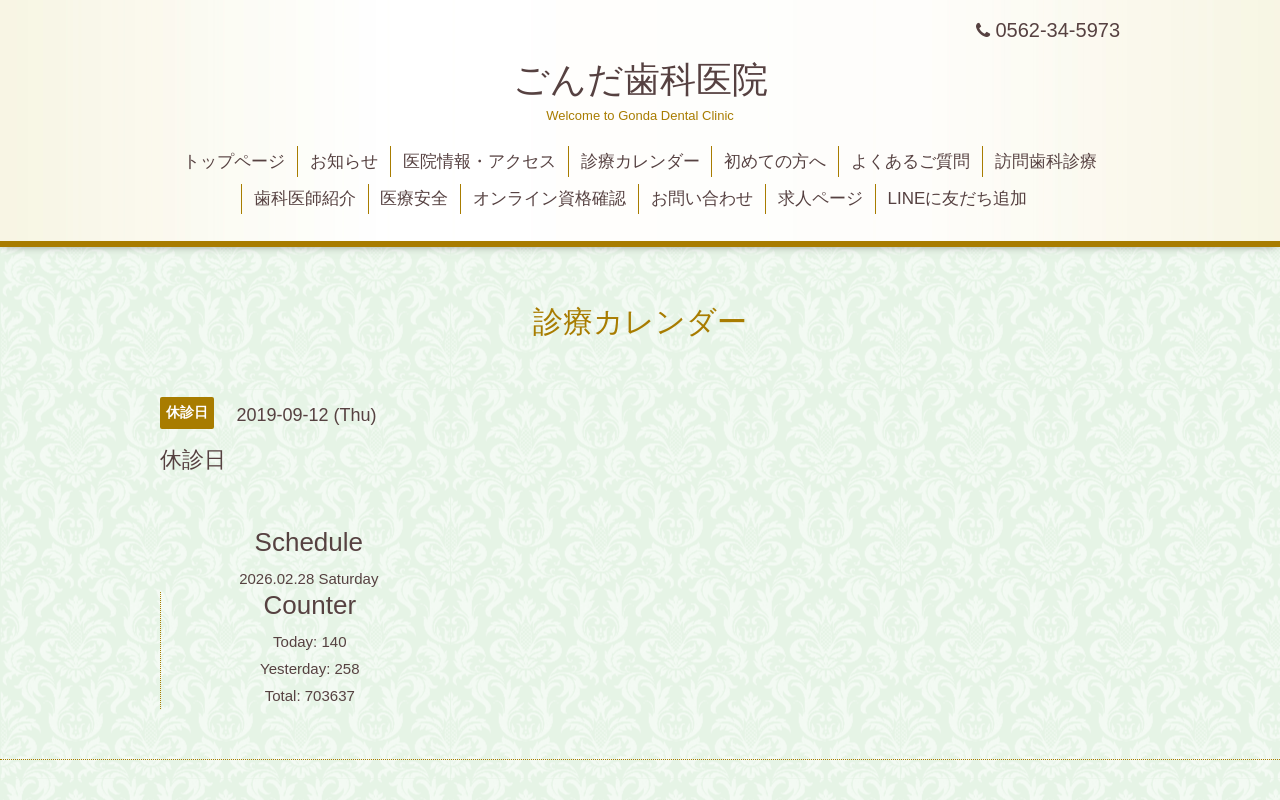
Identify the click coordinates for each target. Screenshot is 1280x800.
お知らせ (344, 161)
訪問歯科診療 (1046, 161)
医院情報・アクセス (479, 161)
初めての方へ (775, 161)
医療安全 (414, 198)
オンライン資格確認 (549, 198)
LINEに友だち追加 (958, 198)
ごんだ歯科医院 (640, 79)
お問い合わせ (702, 198)
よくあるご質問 (910, 161)
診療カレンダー (640, 161)
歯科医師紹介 (305, 198)
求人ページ (820, 198)
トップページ (234, 161)
